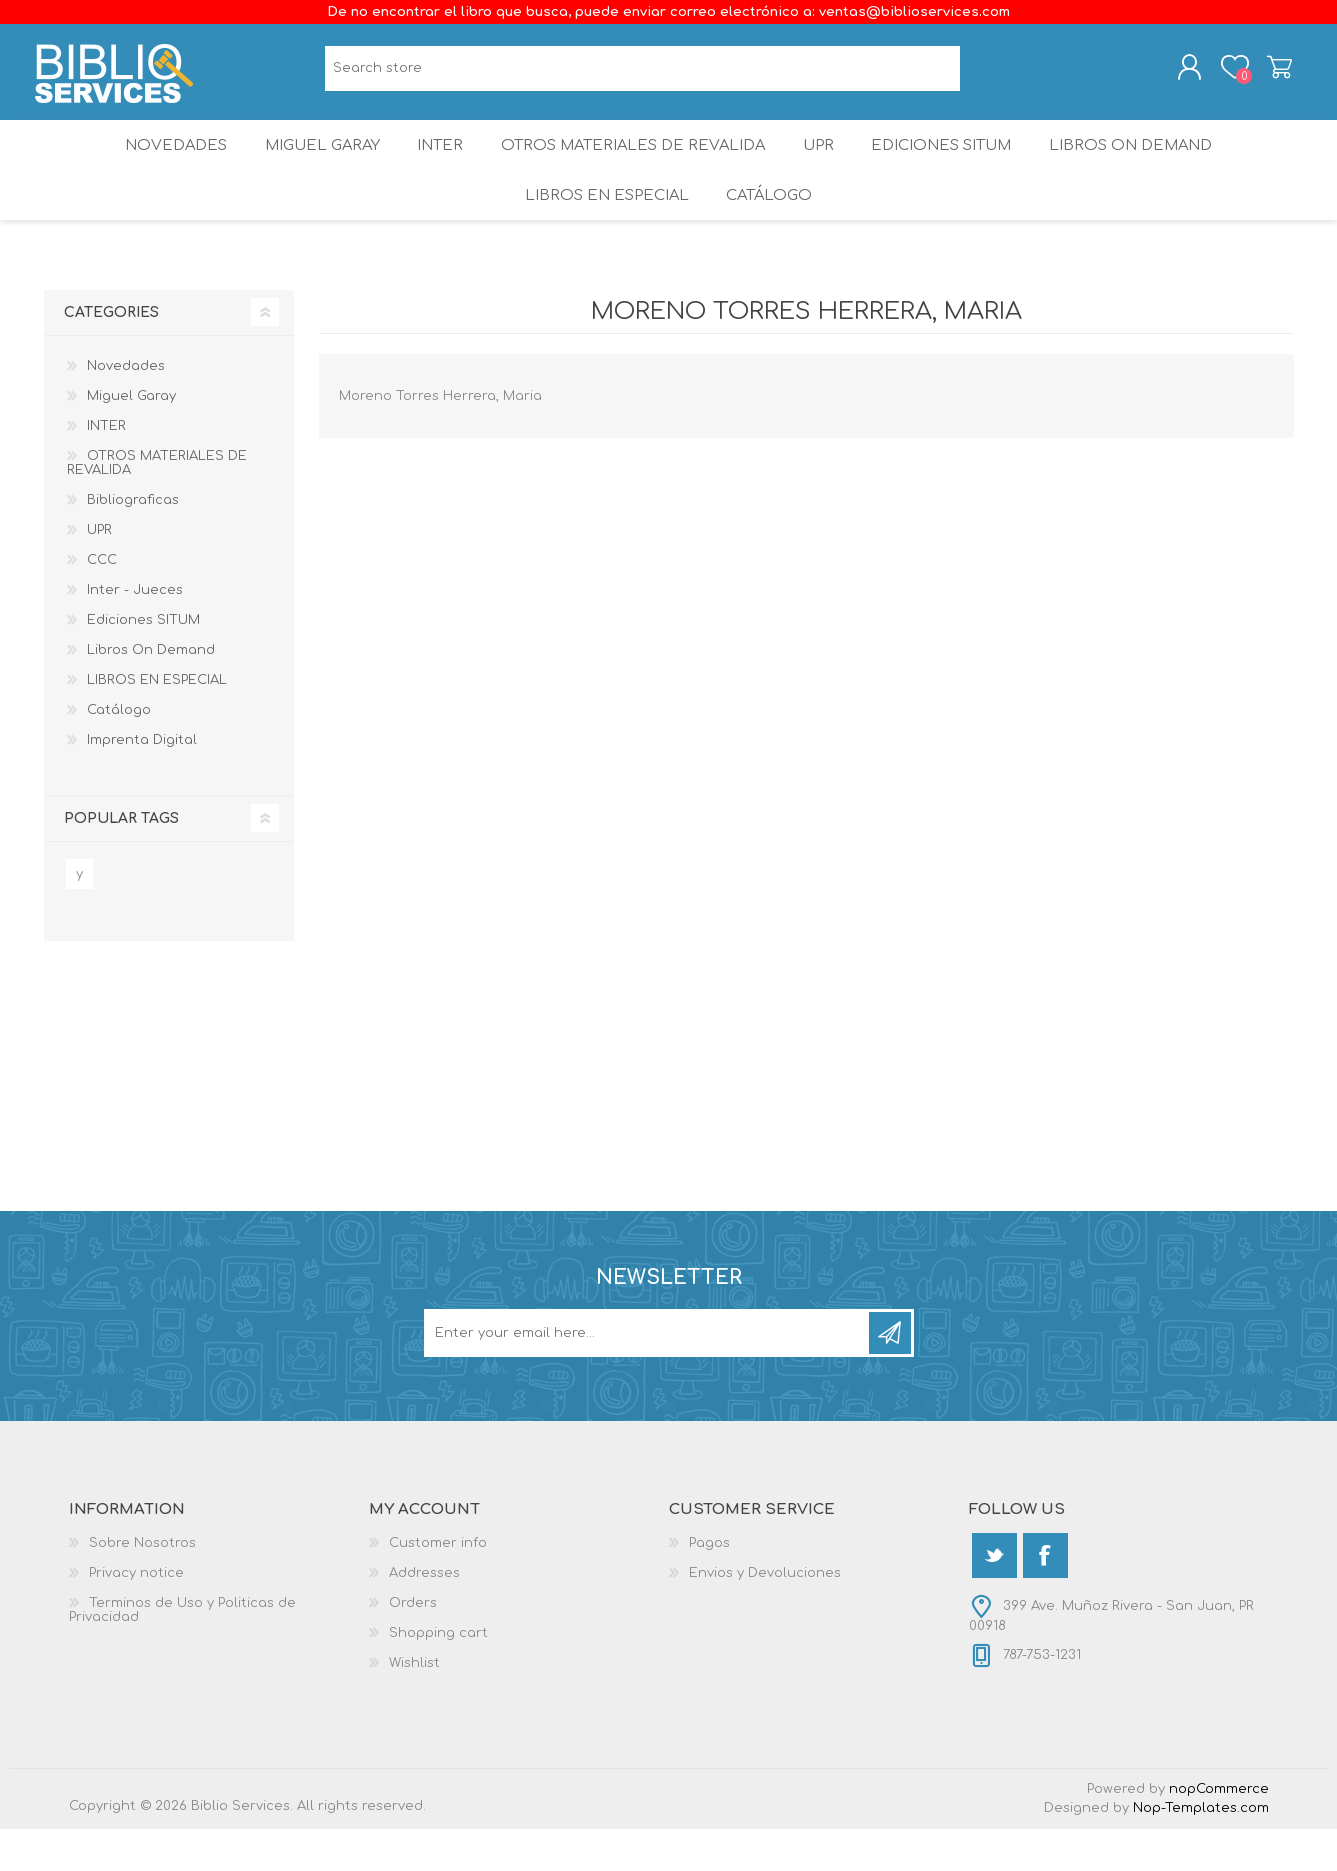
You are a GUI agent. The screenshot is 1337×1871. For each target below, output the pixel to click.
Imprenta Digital (142, 782)
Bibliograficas (133, 542)
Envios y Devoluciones (765, 1615)
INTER (437, 164)
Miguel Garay (309, 164)
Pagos (709, 1585)
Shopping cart (1271, 73)
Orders (413, 1645)
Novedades (155, 164)
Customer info (438, 1585)
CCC (102, 602)
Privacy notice (136, 1615)
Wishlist (414, 1705)
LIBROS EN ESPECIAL (602, 229)
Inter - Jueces (135, 632)
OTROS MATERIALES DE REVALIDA (634, 164)
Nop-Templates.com (1201, 1850)
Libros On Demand (1152, 164)
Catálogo (771, 229)
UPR (824, 164)
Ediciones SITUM (957, 164)
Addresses (424, 1615)
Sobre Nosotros (142, 1585)
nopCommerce (1219, 1831)
